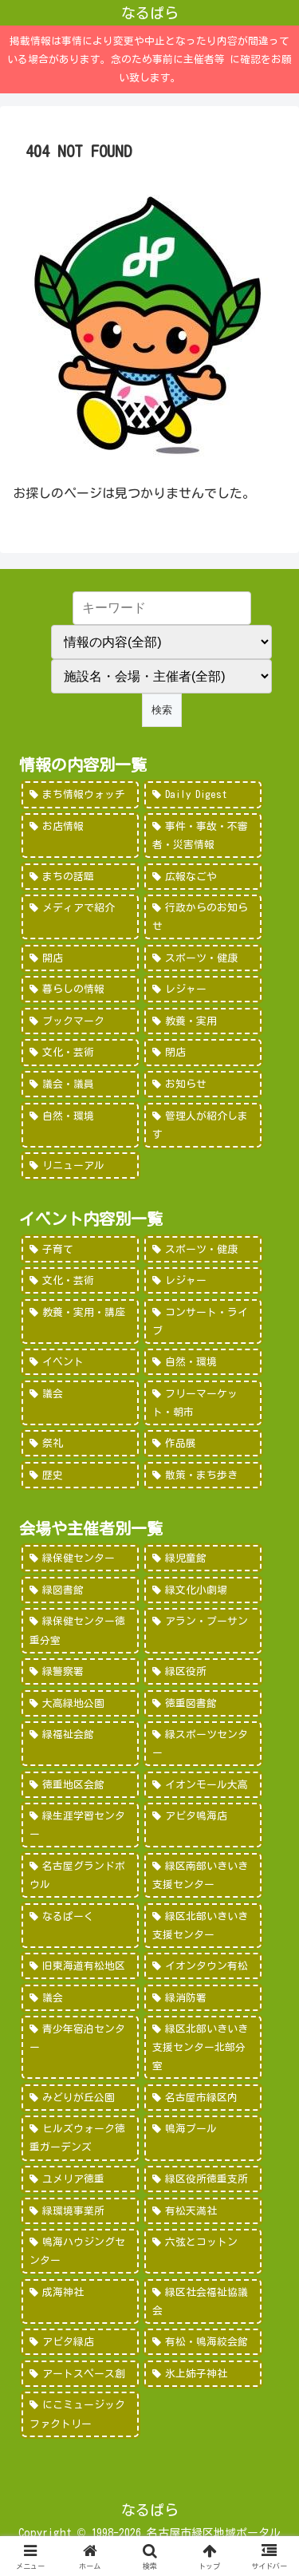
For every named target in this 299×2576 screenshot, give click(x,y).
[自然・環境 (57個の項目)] (203, 1362)
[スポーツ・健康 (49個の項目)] (203, 958)
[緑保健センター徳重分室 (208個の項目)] (80, 1630)
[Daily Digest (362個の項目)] (203, 794)
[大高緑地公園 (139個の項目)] (80, 1703)
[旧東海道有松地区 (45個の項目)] (80, 1966)
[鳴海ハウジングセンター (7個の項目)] (80, 2251)
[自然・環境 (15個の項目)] (80, 1125)
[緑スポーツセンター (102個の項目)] (203, 1743)
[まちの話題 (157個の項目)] (80, 876)
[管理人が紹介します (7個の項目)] (203, 1125)
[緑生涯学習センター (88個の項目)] (80, 1825)
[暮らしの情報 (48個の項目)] (80, 989)
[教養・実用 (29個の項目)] (203, 1021)
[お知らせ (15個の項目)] (203, 1084)
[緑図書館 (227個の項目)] (80, 1590)
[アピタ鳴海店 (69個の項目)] (203, 1825)
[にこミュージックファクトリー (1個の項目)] (80, 2414)
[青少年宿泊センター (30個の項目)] (80, 2047)
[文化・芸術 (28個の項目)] (80, 1052)
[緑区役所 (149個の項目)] (203, 1671)
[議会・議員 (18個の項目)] (80, 1084)
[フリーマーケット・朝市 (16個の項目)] (203, 1403)
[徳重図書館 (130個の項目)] (203, 1703)
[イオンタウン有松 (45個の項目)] (203, 1966)
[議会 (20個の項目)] (80, 1403)
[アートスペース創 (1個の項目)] (80, 2374)
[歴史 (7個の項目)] (80, 1475)
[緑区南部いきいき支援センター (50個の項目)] (203, 1875)
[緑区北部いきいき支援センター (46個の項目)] (203, 1925)
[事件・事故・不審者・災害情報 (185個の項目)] (203, 835)
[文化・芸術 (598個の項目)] (80, 1280)
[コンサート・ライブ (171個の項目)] (203, 1321)
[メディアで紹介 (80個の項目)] (80, 917)
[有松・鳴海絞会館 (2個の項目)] (203, 2342)
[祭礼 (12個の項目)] (80, 1443)
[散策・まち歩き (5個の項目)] (203, 1475)
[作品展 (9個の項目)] (203, 1443)
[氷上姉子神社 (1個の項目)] (203, 2374)
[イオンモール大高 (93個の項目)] (203, 1785)
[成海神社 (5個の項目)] (80, 2301)
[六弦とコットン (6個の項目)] (203, 2251)
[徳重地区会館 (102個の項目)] (80, 1785)
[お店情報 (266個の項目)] (80, 835)
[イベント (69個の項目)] (80, 1362)
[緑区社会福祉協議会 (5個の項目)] (203, 2301)
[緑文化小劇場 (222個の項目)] (203, 1590)
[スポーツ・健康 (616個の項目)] (203, 1249)
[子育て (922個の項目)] (80, 1249)
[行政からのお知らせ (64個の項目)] (203, 917)
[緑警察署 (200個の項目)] (80, 1671)
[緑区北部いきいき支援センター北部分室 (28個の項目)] (203, 2047)
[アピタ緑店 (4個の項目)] (80, 2342)
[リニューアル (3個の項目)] (80, 1165)
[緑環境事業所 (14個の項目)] (80, 2211)
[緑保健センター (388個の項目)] (80, 1558)
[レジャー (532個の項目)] (203, 1280)
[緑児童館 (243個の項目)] (203, 1558)
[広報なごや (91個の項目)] (203, 876)
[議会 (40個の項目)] (80, 1998)
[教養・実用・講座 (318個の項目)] (80, 1321)
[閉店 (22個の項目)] (203, 1052)
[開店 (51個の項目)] (80, 958)
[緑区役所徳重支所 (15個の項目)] (203, 2179)
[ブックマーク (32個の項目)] (80, 1021)
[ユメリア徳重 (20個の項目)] (80, 2179)
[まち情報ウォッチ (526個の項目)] (80, 794)
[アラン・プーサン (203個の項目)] (203, 1630)
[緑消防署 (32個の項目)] (203, 1998)
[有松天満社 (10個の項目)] (203, 2211)
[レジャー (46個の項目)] (203, 989)
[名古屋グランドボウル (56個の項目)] (80, 1875)
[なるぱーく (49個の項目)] (80, 1925)
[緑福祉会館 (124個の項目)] (80, 1743)
